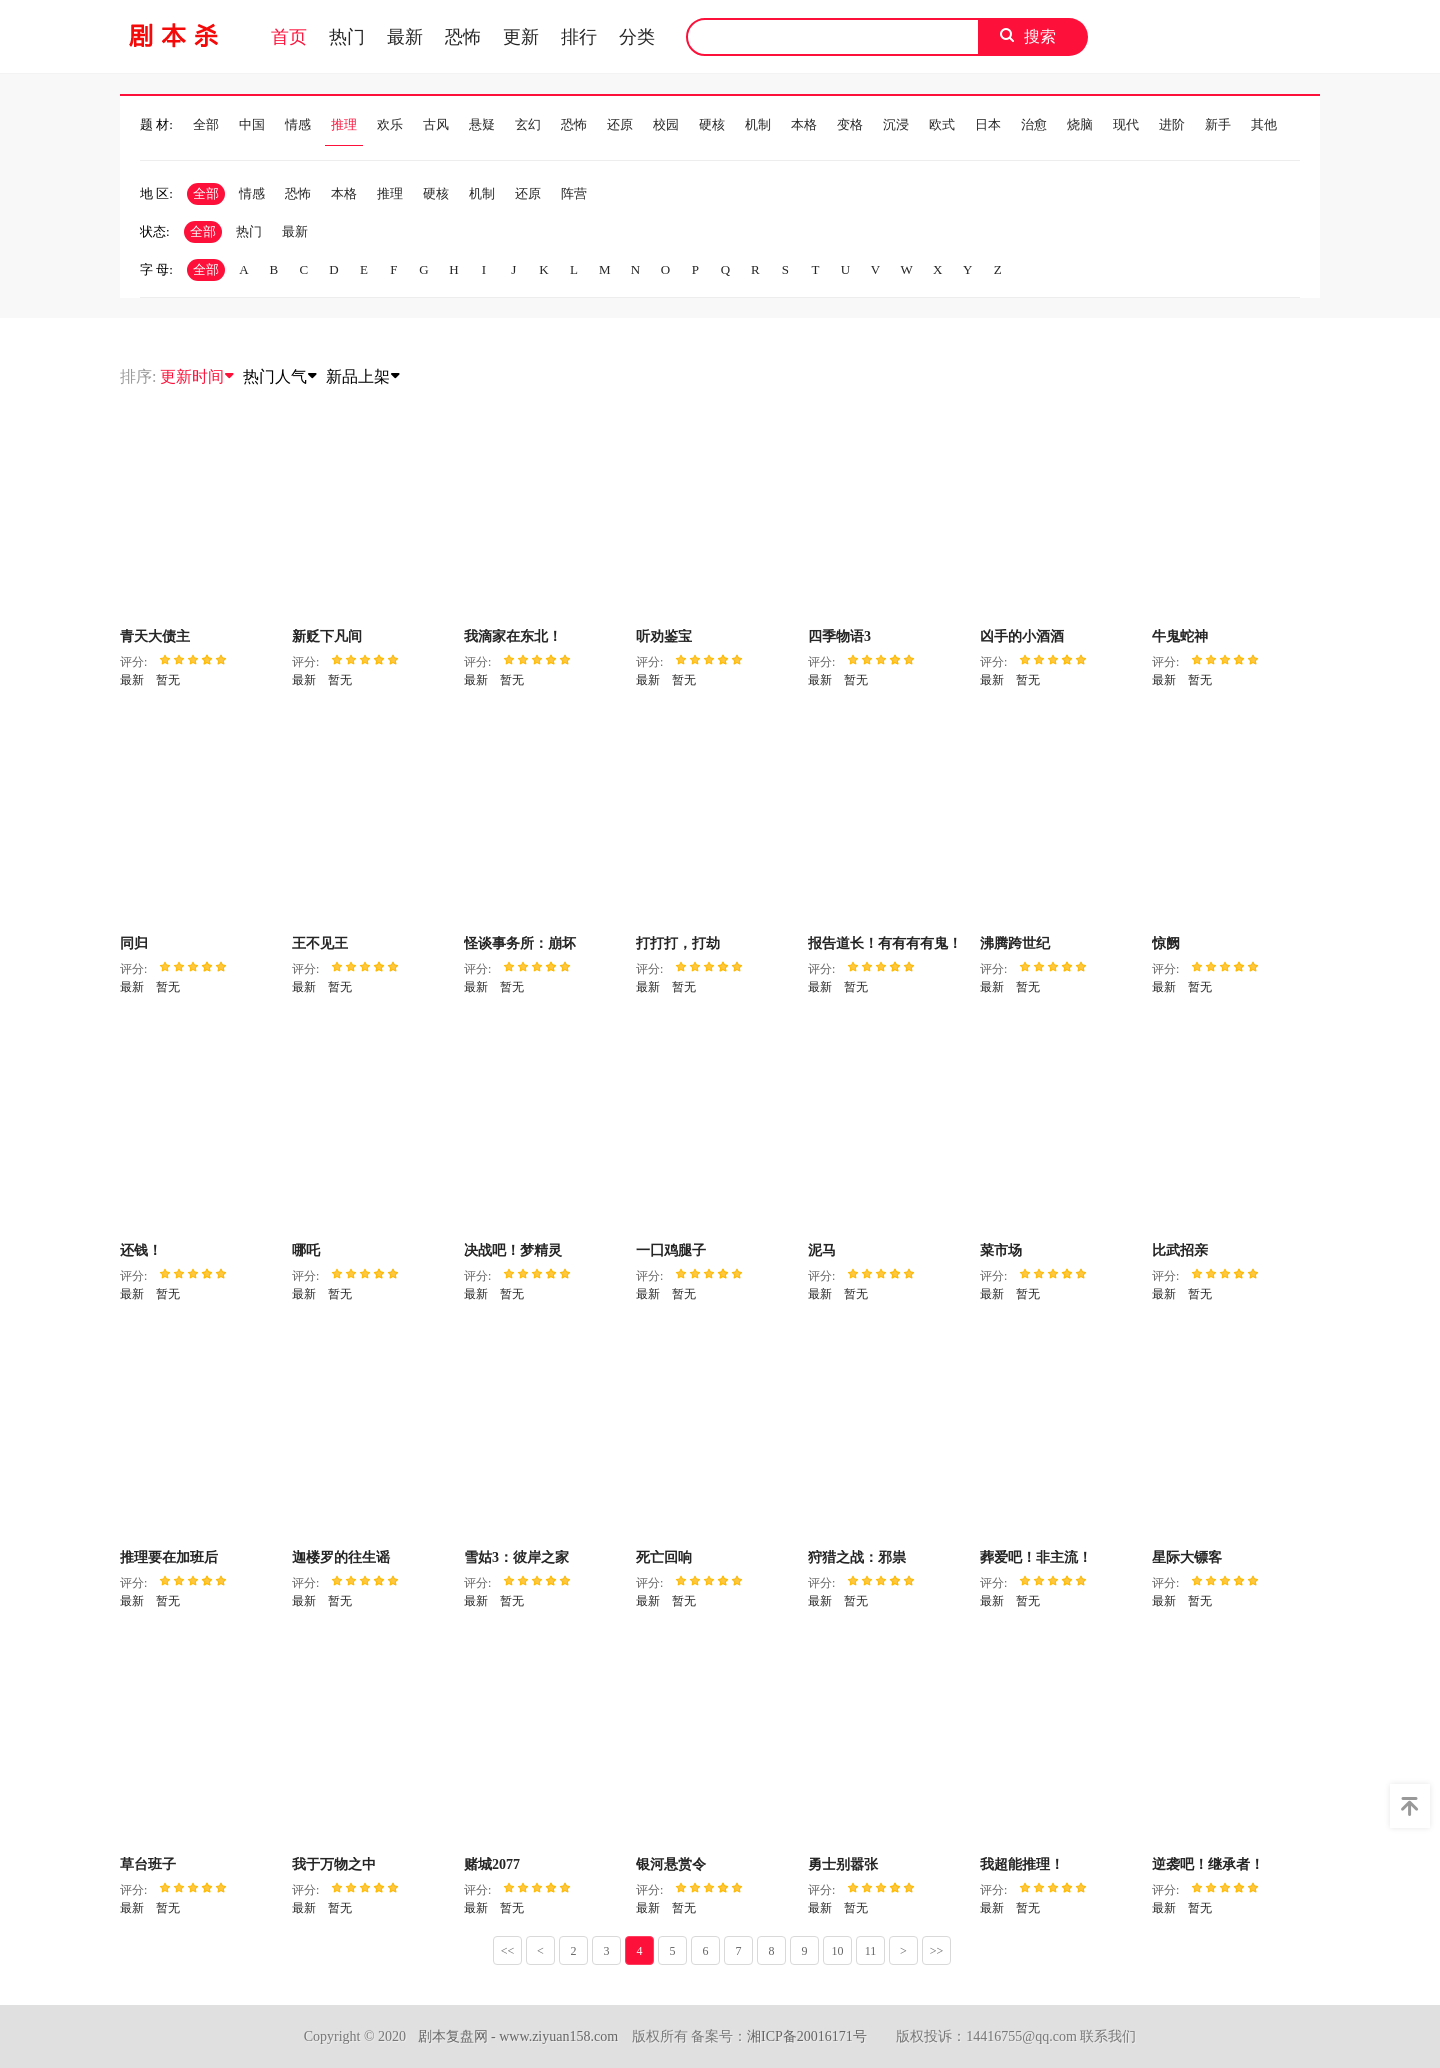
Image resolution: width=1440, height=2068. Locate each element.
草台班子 (148, 1864)
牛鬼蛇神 (1180, 636)
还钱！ (141, 1250)
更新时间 (198, 376)
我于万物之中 (334, 1864)
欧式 (942, 125)
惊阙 (1166, 943)
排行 (579, 37)
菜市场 (1001, 1250)
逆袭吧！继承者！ (1208, 1864)
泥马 (822, 1250)
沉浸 (896, 125)
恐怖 (463, 37)
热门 (347, 37)
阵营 (574, 193)
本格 (804, 125)
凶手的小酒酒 (1022, 636)
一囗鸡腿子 (671, 1250)
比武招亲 (1180, 1250)
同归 (134, 943)
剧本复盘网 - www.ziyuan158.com (518, 2036)
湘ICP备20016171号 (807, 2036)
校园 (666, 125)
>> (937, 1951)
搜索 (1040, 36)
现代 (1126, 125)
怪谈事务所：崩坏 (520, 943)
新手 (1218, 125)
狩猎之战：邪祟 (857, 1557)
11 (871, 1951)
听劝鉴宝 (664, 636)
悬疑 (482, 125)
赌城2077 (492, 1864)
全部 (206, 125)
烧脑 (1080, 125)
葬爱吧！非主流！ (1036, 1557)
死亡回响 (664, 1557)
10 (838, 1951)
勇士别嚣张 (843, 1864)
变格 (850, 125)
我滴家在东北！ (513, 636)
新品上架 (364, 376)
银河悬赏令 (671, 1864)
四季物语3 (839, 636)
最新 (405, 37)
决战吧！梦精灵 (513, 1250)
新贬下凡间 (327, 636)
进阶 (1172, 125)
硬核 (712, 125)
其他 (1264, 125)
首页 (289, 37)
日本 (988, 125)
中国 (252, 125)
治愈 (1034, 125)
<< (508, 1951)
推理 (344, 125)
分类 (637, 37)
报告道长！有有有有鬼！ (885, 943)
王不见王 (320, 943)
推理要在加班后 (169, 1557)
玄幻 (528, 125)
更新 (521, 37)
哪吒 (306, 1250)
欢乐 (390, 125)
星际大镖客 (1187, 1557)
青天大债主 (155, 636)
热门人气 (281, 376)
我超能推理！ (1022, 1864)
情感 (298, 125)
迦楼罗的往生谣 (341, 1557)
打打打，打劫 (678, 943)
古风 (436, 125)
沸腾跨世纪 (1015, 943)
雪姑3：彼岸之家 (516, 1557)
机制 (758, 125)
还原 (620, 125)
